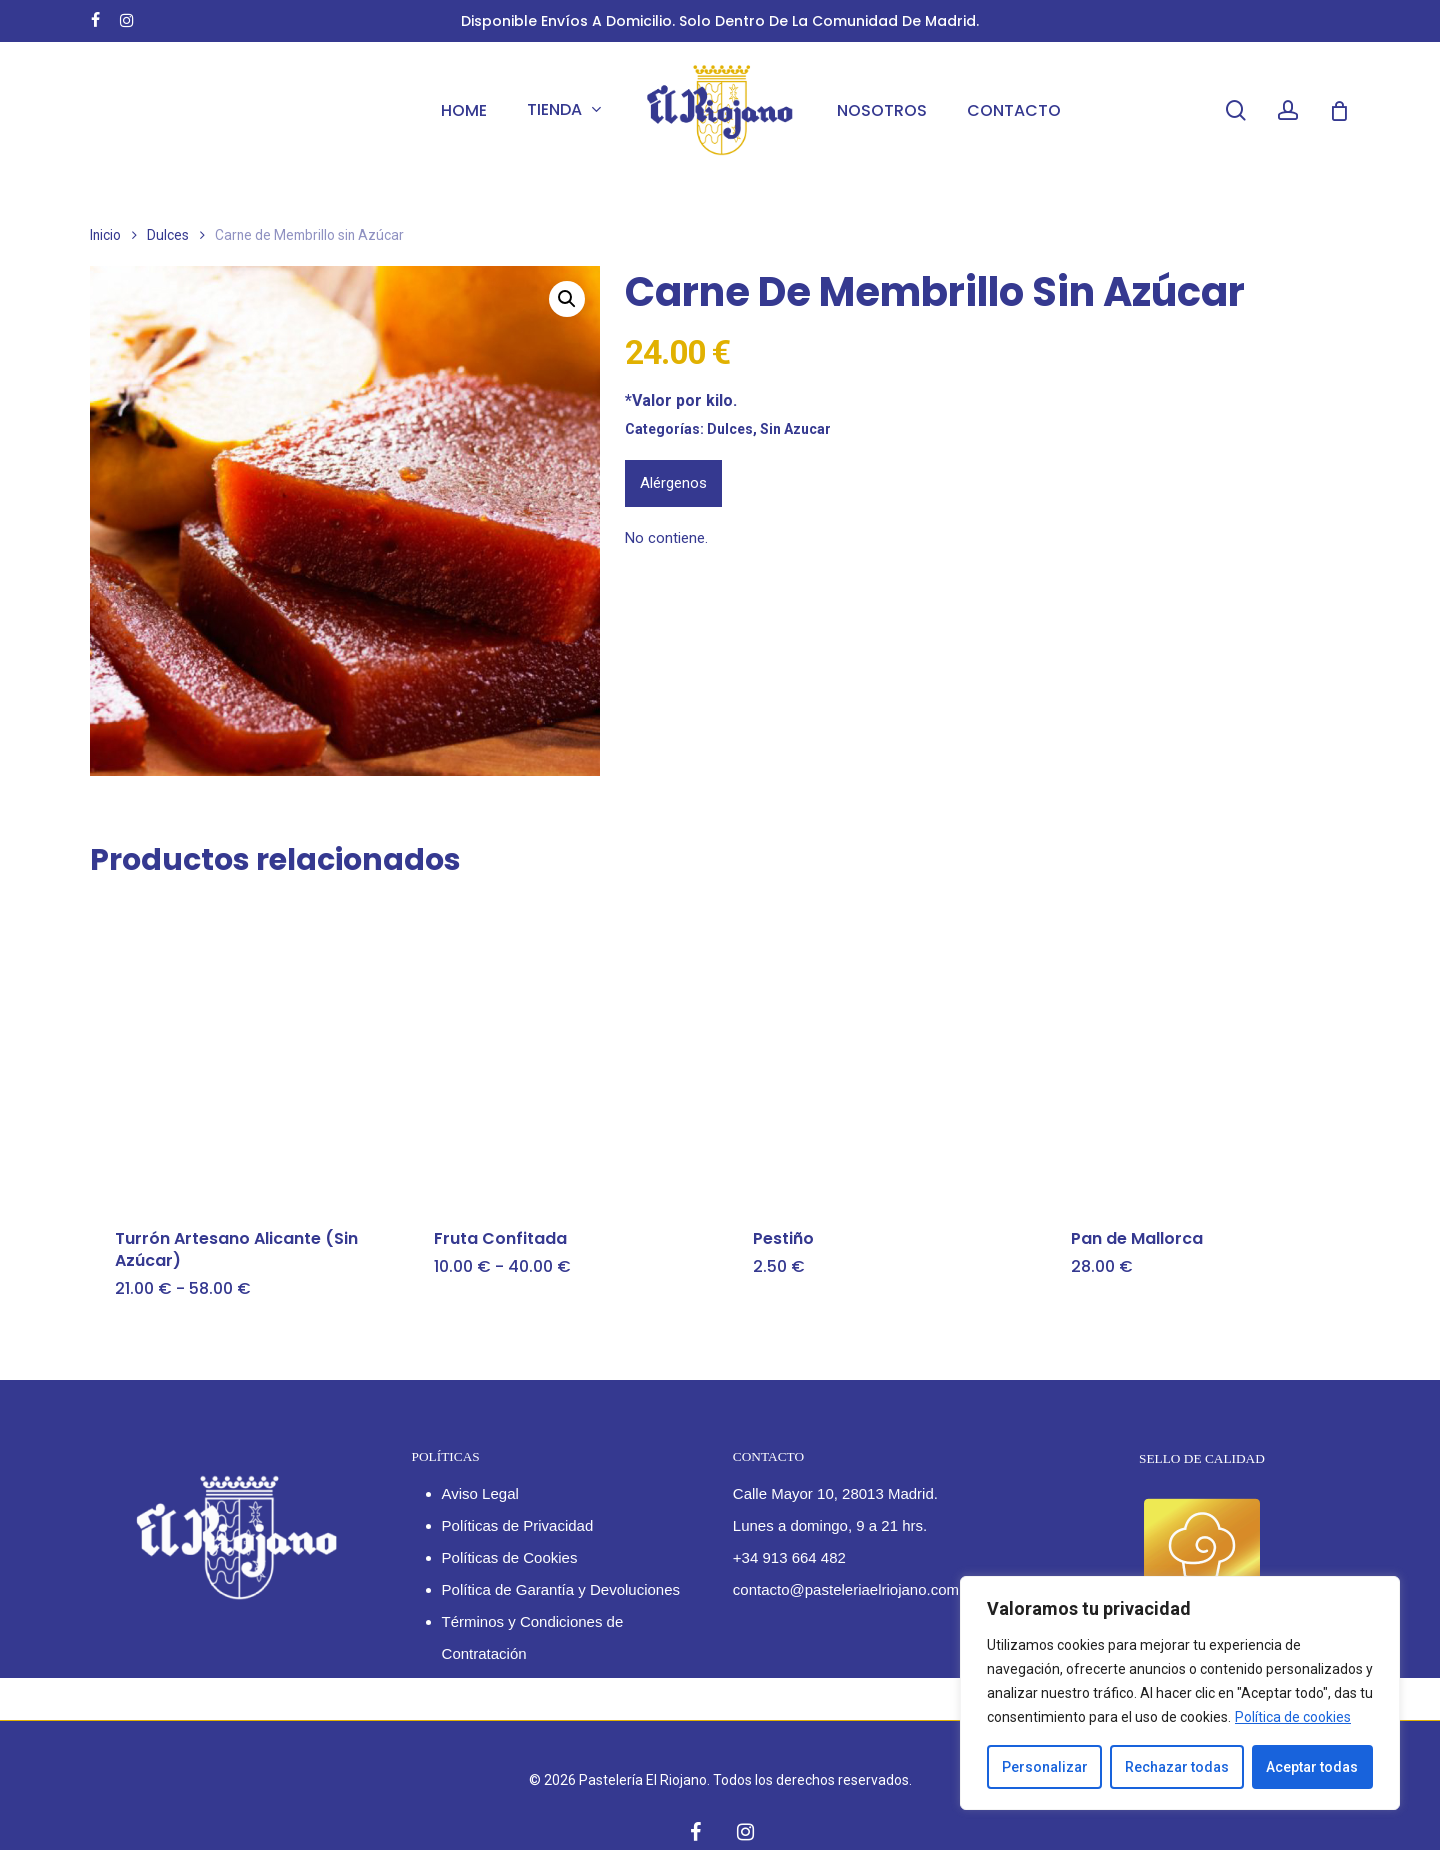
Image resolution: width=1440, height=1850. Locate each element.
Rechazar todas (1177, 1767)
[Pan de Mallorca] (1197, 1051)
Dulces (168, 235)
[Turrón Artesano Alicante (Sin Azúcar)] (241, 1051)
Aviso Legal (480, 1493)
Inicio (105, 235)
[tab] (673, 483)
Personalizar (1045, 1767)
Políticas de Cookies (510, 1557)
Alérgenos (673, 483)
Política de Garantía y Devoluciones (561, 1589)
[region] (1180, 1693)
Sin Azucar (795, 429)
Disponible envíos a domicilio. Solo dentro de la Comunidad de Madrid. (720, 21)
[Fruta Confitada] (560, 1051)
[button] (567, 299)
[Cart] (1339, 111)
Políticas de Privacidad (518, 1525)
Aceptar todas (1312, 1767)
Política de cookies (1293, 1717)
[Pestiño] (879, 1051)
